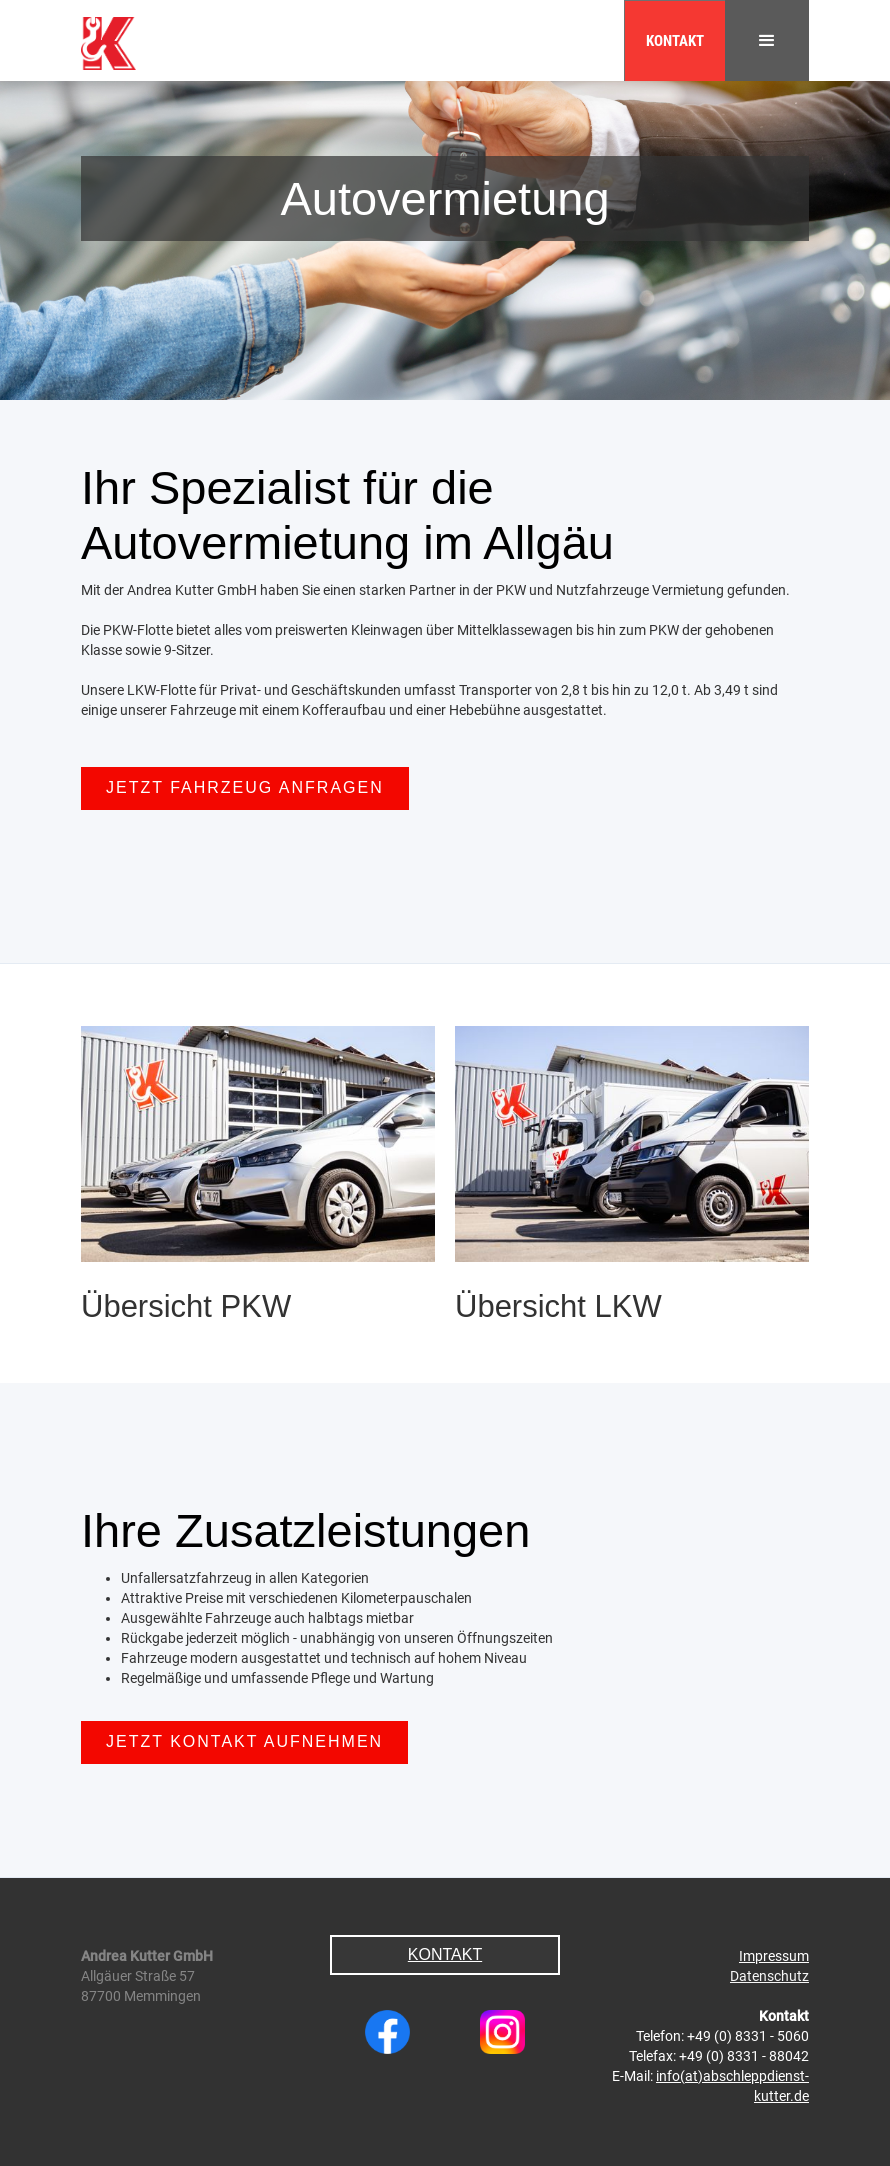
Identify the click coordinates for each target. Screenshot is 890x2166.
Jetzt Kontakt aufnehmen (244, 1741)
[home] (112, 35)
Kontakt (675, 41)
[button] (767, 40)
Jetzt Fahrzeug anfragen (245, 787)
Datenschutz (769, 1976)
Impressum (774, 1956)
